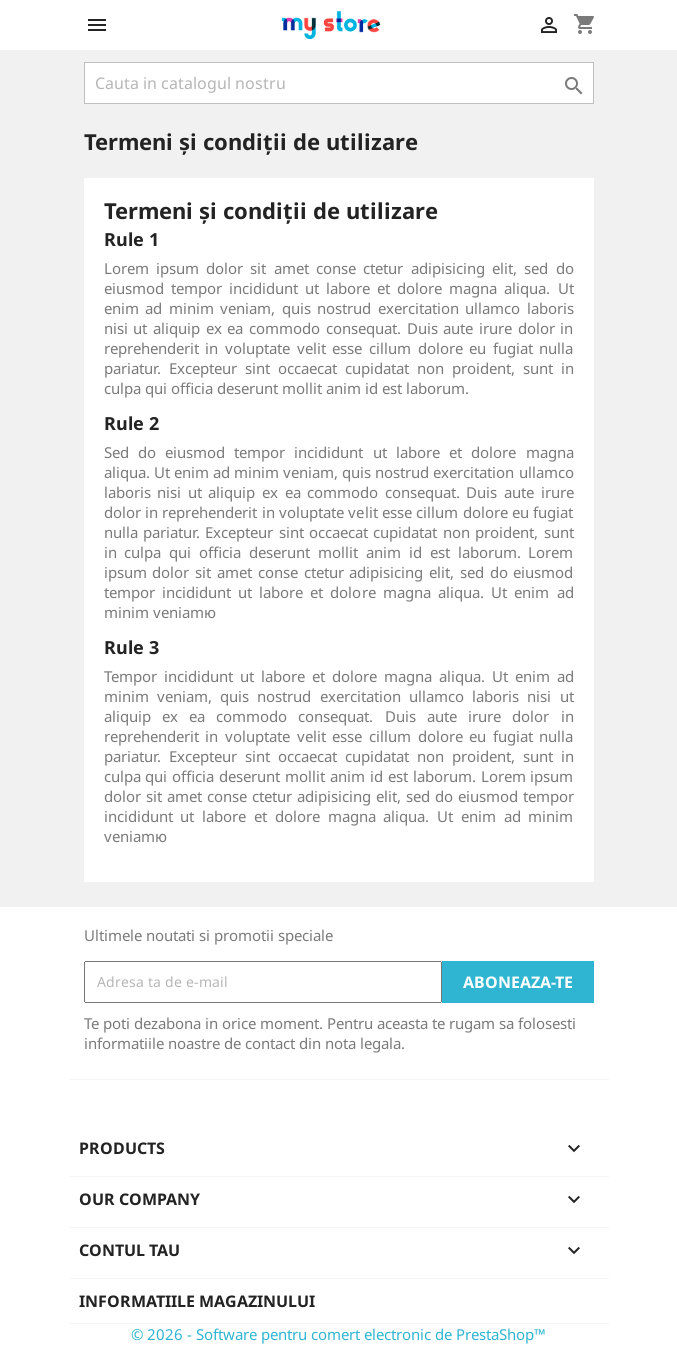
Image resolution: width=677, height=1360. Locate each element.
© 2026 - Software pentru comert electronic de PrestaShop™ (338, 1334)
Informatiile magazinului (197, 1301)
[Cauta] (339, 83)
